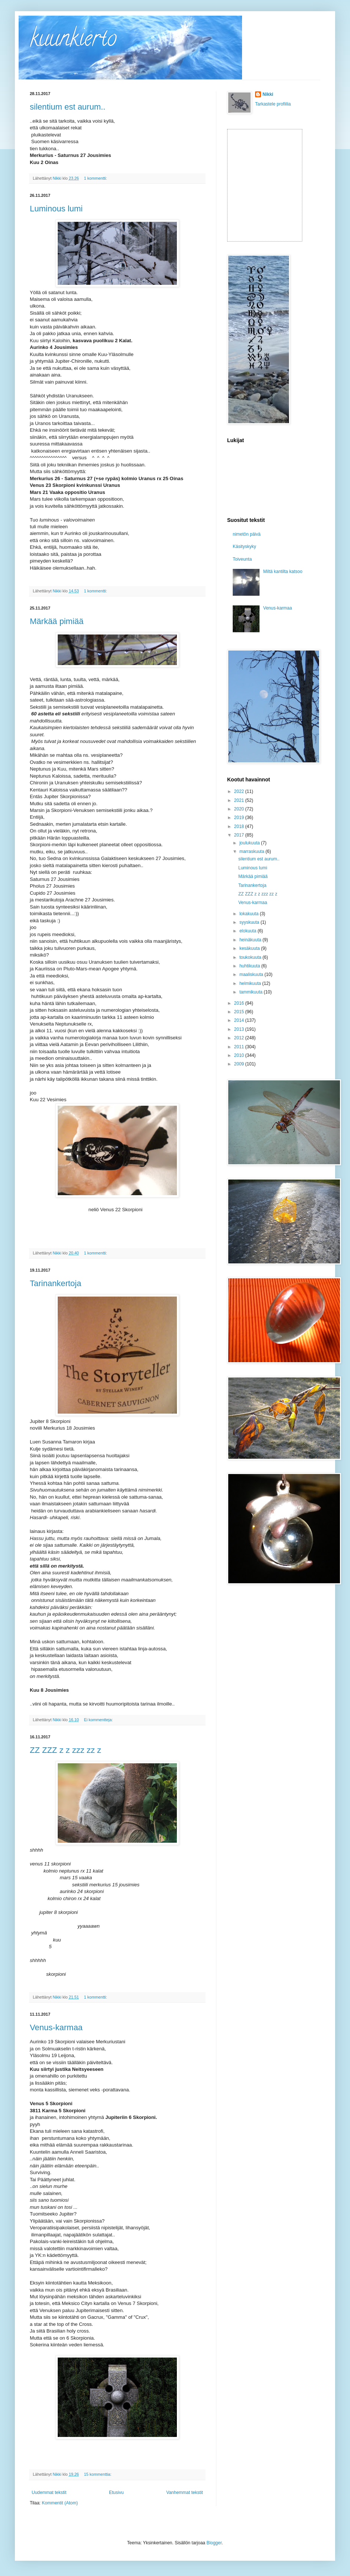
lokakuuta (249, 913)
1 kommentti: (96, 178)
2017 (239, 835)
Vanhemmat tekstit (184, 2492)
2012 (239, 1037)
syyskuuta (250, 922)
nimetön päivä (247, 534)
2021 (239, 800)
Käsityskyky (244, 546)
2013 (239, 1029)
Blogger (214, 2542)
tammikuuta (251, 992)
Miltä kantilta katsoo (282, 571)
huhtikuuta (250, 966)
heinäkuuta (250, 939)
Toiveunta (242, 559)
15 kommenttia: (98, 2474)
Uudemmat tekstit (49, 2492)
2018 (239, 826)
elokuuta (248, 930)
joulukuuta (250, 842)
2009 (239, 1064)
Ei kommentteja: (99, 1719)
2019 (239, 817)
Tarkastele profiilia (273, 104)
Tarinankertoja (55, 1283)
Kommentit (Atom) (60, 2503)
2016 (239, 1003)
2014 (239, 1020)
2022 (239, 791)
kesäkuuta (250, 948)
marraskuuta (252, 851)
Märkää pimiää (56, 621)
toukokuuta (250, 957)
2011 (239, 1046)
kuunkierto (73, 40)
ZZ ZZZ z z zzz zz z (65, 1750)
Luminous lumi (56, 208)
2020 (239, 809)
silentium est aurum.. (67, 106)
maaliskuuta (251, 974)
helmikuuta (250, 983)
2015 (239, 1011)
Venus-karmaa (56, 2027)
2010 (239, 1055)
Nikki (267, 94)
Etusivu (116, 2492)
